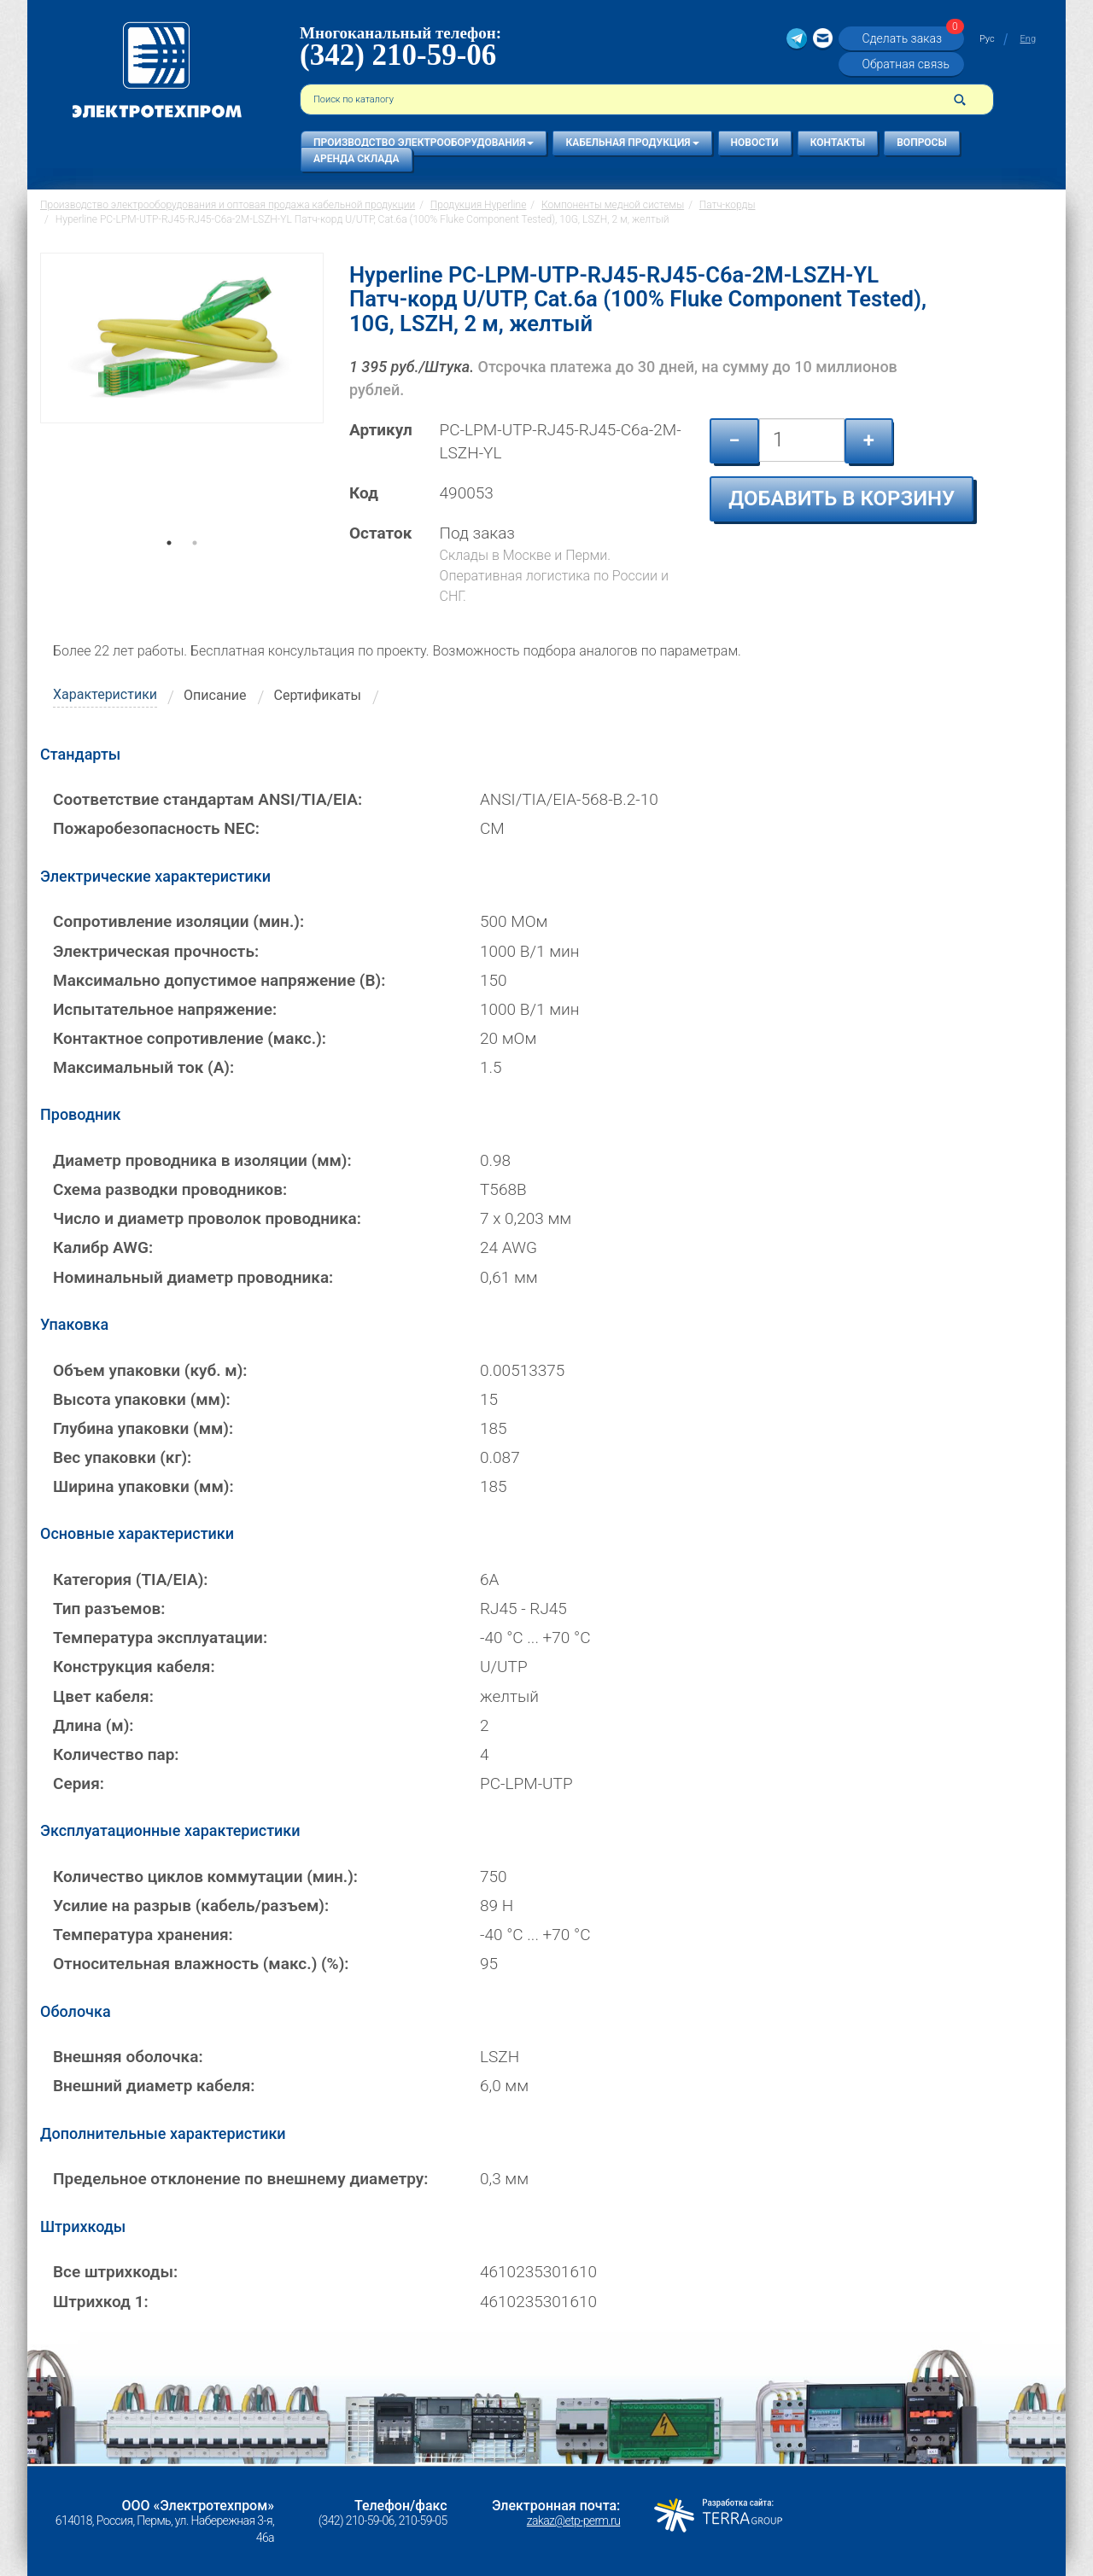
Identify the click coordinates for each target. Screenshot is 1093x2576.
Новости (755, 143)
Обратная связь (905, 64)
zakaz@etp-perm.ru (573, 2520)
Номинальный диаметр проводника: (193, 1277)
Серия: (78, 1783)
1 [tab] (169, 566)
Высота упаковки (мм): (142, 1399)
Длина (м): (93, 1725)
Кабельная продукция (631, 143)
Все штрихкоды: (115, 2272)
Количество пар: (116, 1754)
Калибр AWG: (103, 1247)
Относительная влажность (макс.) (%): (200, 1963)
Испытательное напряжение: (165, 1009)
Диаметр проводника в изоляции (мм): (202, 1160)
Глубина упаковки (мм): (143, 1428)
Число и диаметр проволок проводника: (207, 1218)
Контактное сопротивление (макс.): (189, 1038)
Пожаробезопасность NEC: (156, 828)
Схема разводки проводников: (170, 1189)
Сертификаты (317, 695)
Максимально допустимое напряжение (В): (219, 980)
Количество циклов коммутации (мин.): (205, 1876)
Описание (215, 695)
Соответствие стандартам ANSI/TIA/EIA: (207, 799)
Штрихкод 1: (101, 2301)
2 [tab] (194, 566)
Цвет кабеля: (103, 1696)
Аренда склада (356, 159)
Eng (1028, 38)
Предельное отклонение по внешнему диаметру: (240, 2178)
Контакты (838, 143)
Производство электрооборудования (423, 143)
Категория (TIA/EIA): (130, 1579)
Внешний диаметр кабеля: (153, 2085)
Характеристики (105, 694)
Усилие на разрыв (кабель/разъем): (191, 1905)
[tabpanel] (182, 402)
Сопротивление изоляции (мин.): (178, 921)
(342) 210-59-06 (398, 55)
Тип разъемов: (109, 1608)
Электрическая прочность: (156, 951)
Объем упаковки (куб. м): (150, 1370)
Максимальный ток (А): (143, 1067)
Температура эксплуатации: (160, 1637)
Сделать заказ (910, 38)
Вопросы (922, 143)
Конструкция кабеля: (134, 1666)
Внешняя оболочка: (128, 2056)
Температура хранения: (143, 1934)
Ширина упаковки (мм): (143, 1486)
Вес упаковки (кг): (122, 1457)
